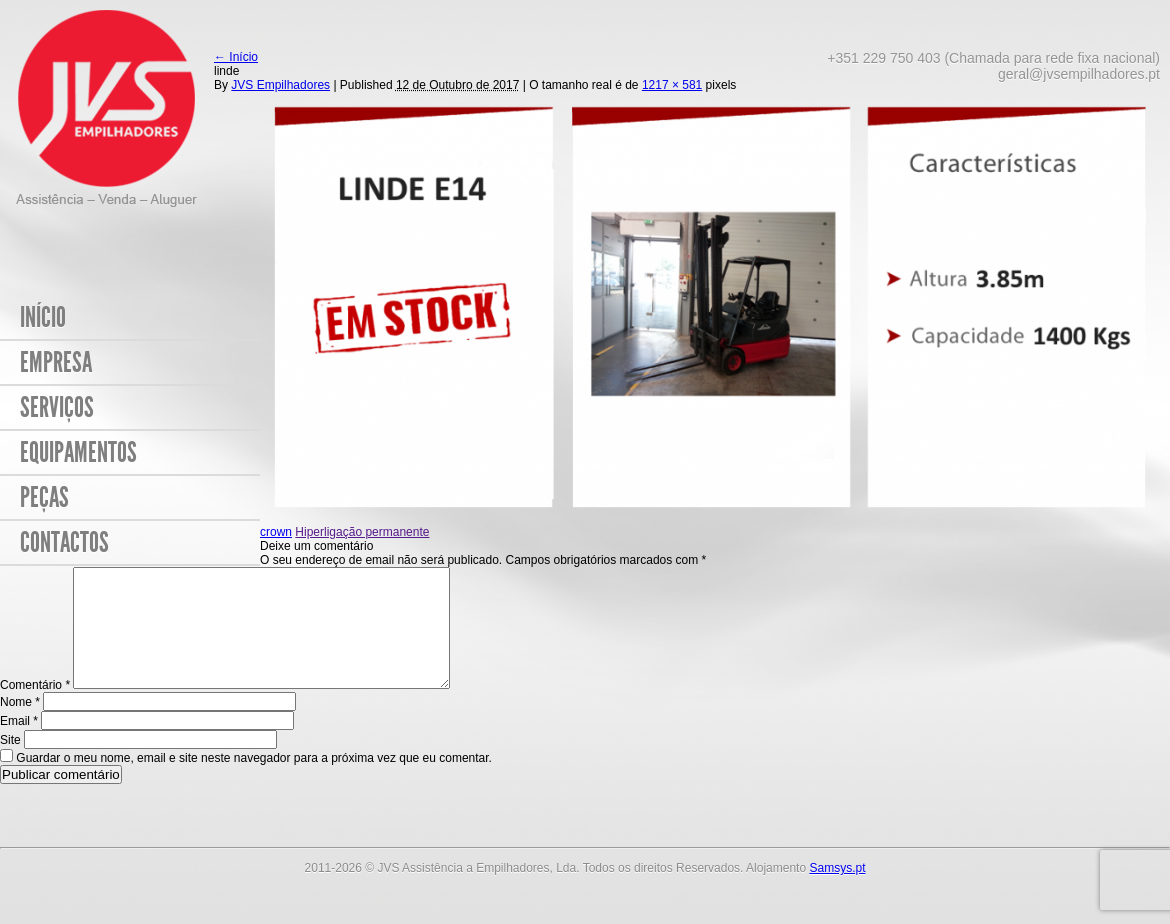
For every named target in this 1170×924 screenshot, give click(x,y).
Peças (44, 497)
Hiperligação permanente (362, 532)
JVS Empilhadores (280, 85)
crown (276, 532)
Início (43, 317)
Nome (20, 726)
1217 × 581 (672, 85)
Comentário (35, 709)
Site (10, 764)
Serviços (57, 407)
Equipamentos (78, 452)
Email (19, 745)
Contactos (64, 542)
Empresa (56, 362)
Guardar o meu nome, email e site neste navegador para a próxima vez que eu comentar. (254, 782)
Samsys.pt (837, 892)
